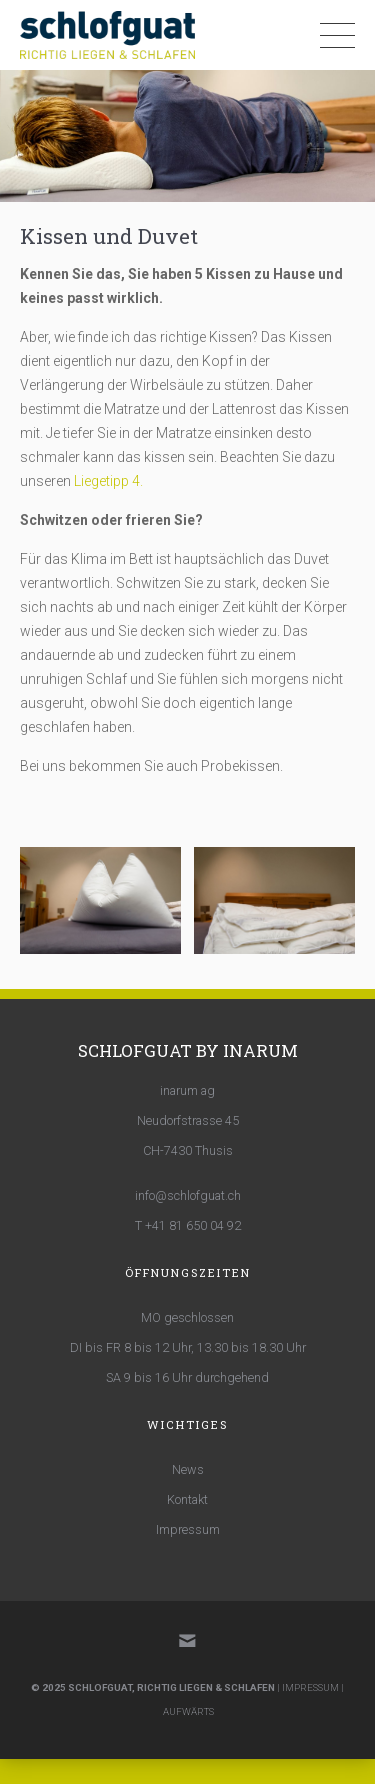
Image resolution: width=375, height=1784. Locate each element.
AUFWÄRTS (188, 1711)
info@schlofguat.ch (188, 1195)
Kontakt (187, 1499)
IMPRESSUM (310, 1687)
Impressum (188, 1529)
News (188, 1469)
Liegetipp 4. (108, 481)
